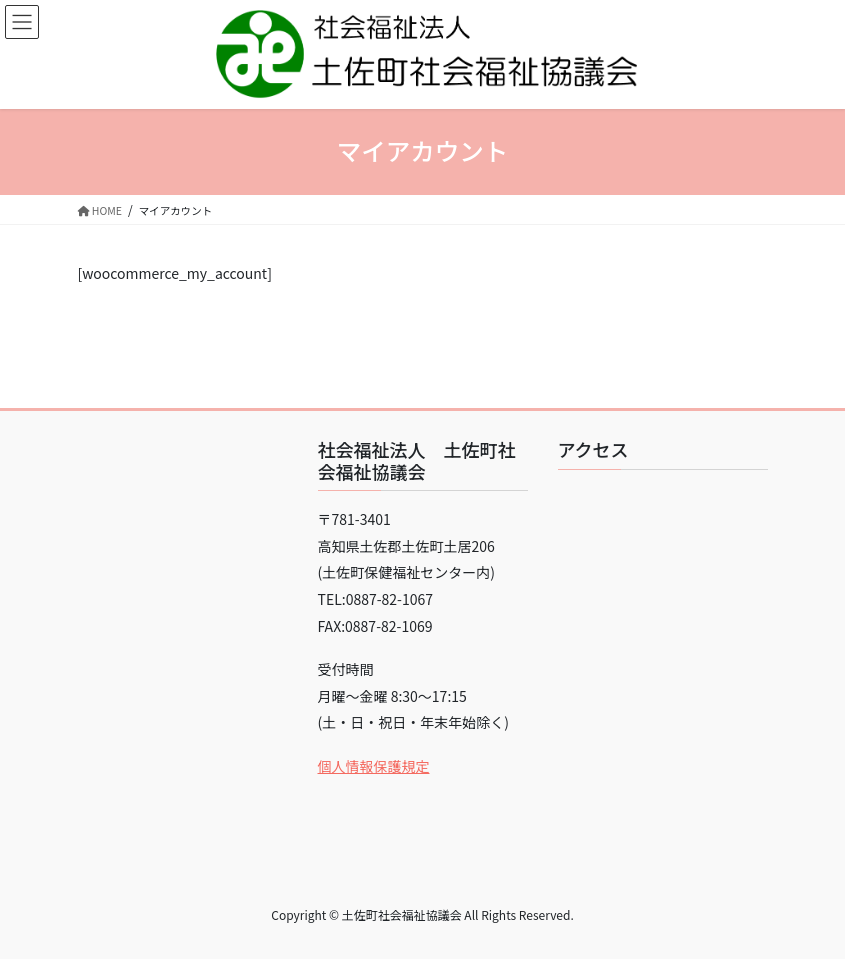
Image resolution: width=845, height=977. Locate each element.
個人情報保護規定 (374, 766)
